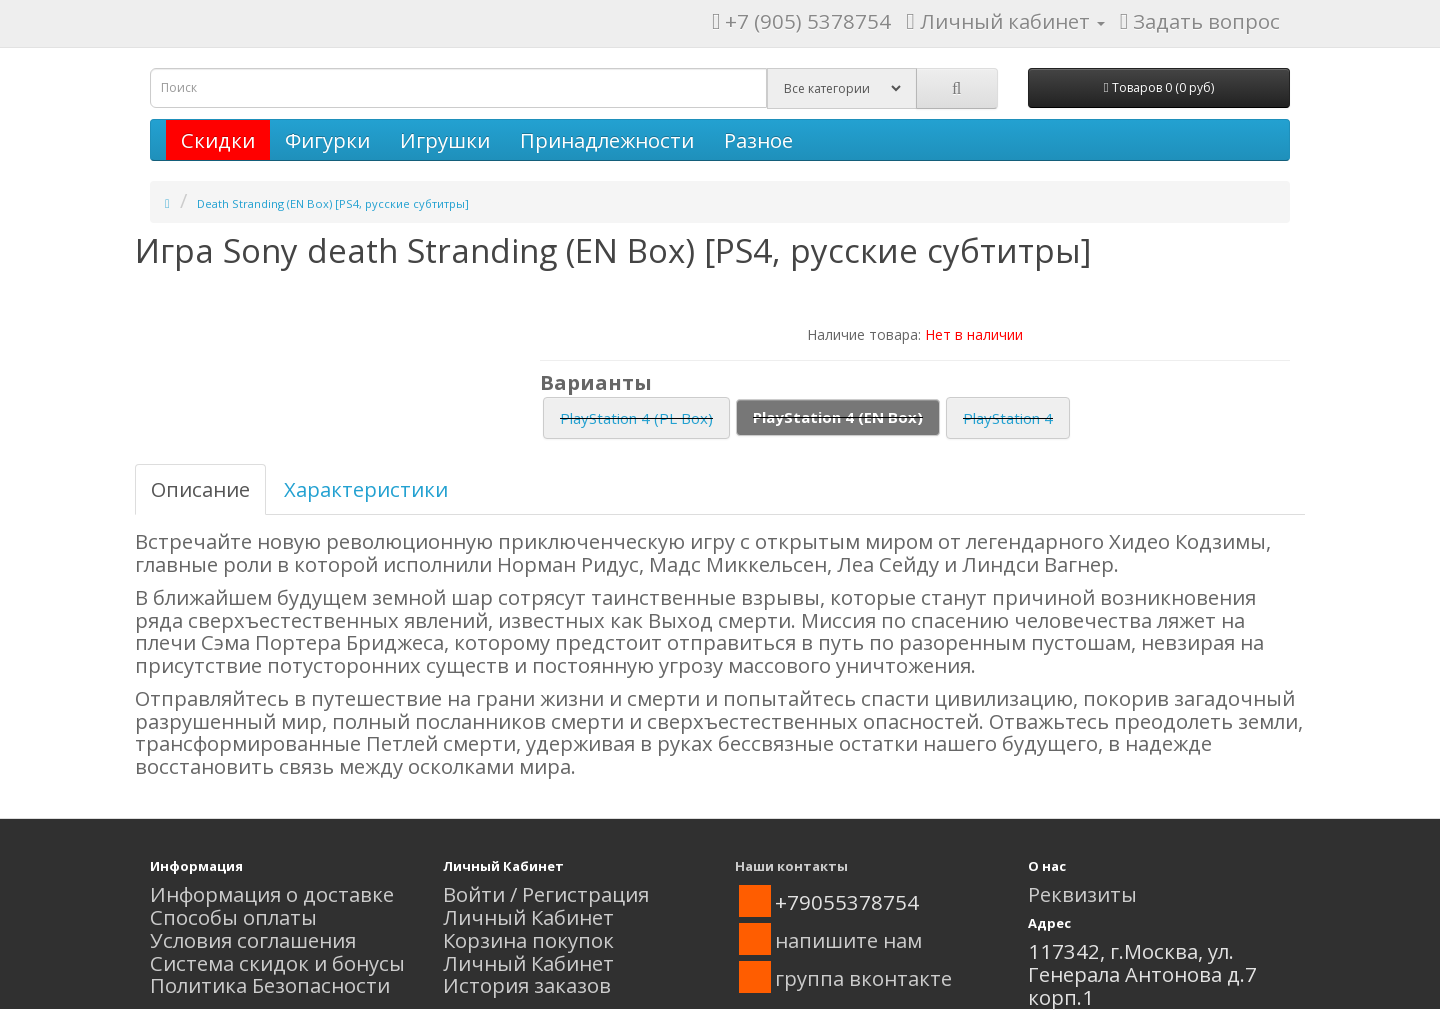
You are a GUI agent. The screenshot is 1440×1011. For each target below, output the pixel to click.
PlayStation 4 (1008, 418)
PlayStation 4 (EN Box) (838, 417)
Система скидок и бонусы (277, 963)
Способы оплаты (233, 917)
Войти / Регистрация (546, 894)
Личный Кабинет (528, 917)
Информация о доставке (272, 894)
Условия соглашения (253, 940)
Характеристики (366, 489)
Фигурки (327, 140)
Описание (200, 489)
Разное (758, 140)
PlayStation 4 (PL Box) (636, 418)
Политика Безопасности (270, 985)
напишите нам (848, 940)
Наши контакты (791, 866)
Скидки (218, 140)
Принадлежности (607, 140)
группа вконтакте (863, 978)
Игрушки (445, 140)
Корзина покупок (528, 940)
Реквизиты (1082, 894)
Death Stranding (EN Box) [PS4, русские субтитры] (333, 203)
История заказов (527, 985)
